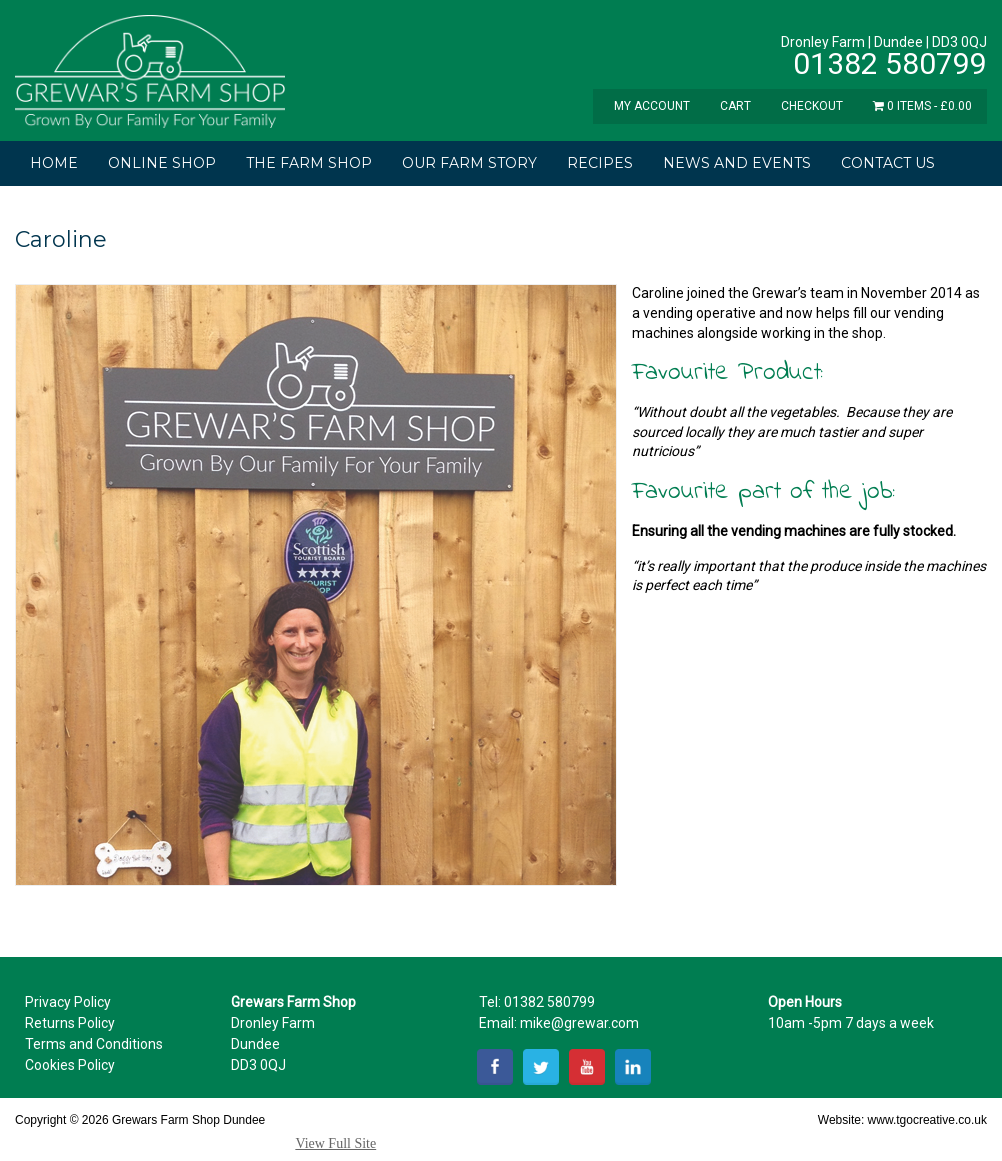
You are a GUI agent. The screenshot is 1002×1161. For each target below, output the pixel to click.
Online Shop (162, 163)
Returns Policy (70, 1023)
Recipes (600, 163)
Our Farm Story (469, 163)
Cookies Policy (70, 1065)
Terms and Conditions (94, 1044)
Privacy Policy (68, 1002)
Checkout (812, 106)
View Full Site (335, 1143)
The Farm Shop (309, 163)
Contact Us (888, 163)
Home (54, 163)
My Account (652, 106)
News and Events (737, 163)
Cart (735, 106)
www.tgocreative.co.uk (927, 1120)
